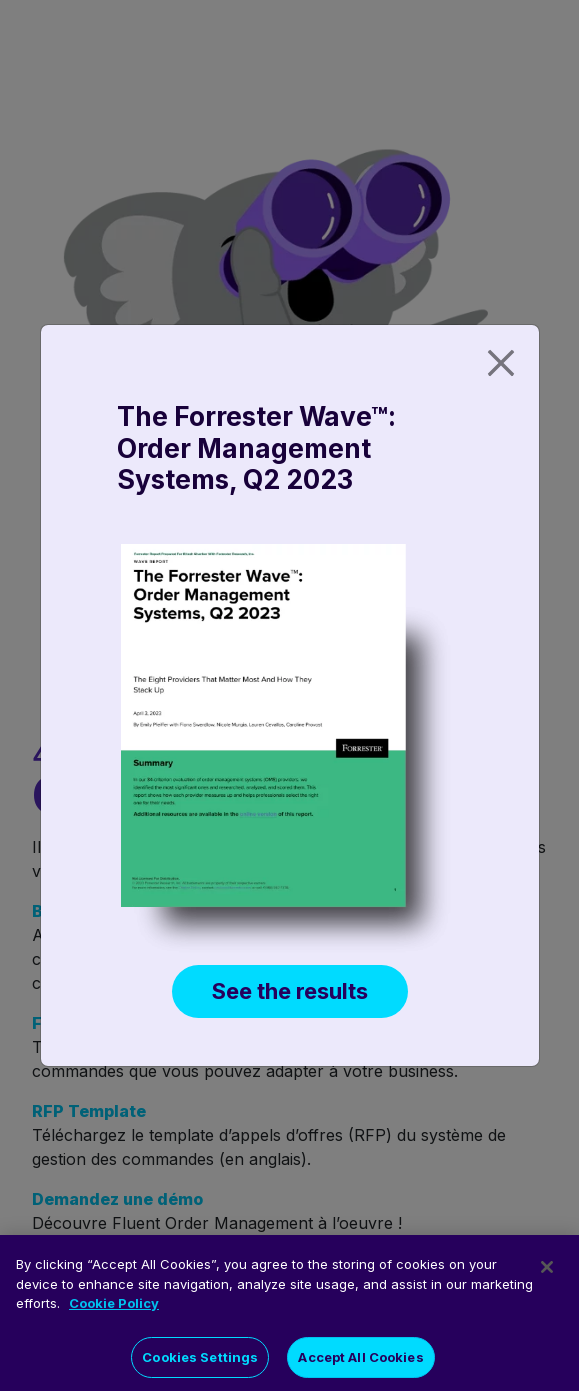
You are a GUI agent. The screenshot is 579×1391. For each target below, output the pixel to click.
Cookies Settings (200, 1364)
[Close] (501, 363)
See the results (290, 991)
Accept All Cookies (360, 1364)
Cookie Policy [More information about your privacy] (114, 1310)
